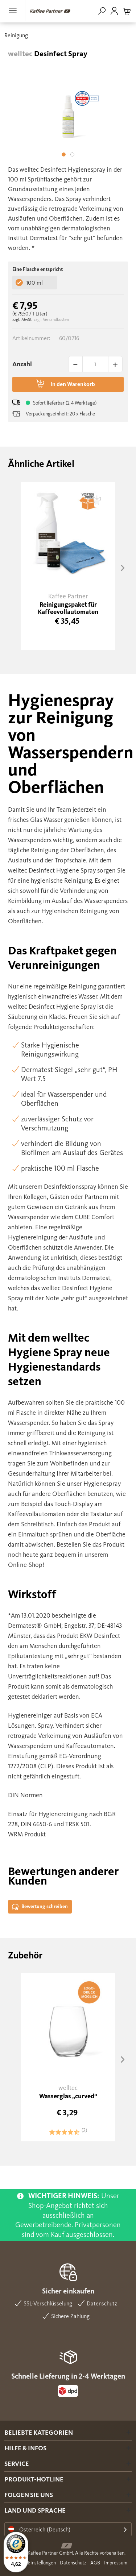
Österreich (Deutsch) (39, 2529)
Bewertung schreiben (40, 1906)
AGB (95, 2563)
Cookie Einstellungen (34, 2563)
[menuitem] (14, 10)
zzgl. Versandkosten (51, 319)
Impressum (115, 2563)
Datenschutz (73, 2563)
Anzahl (22, 364)
